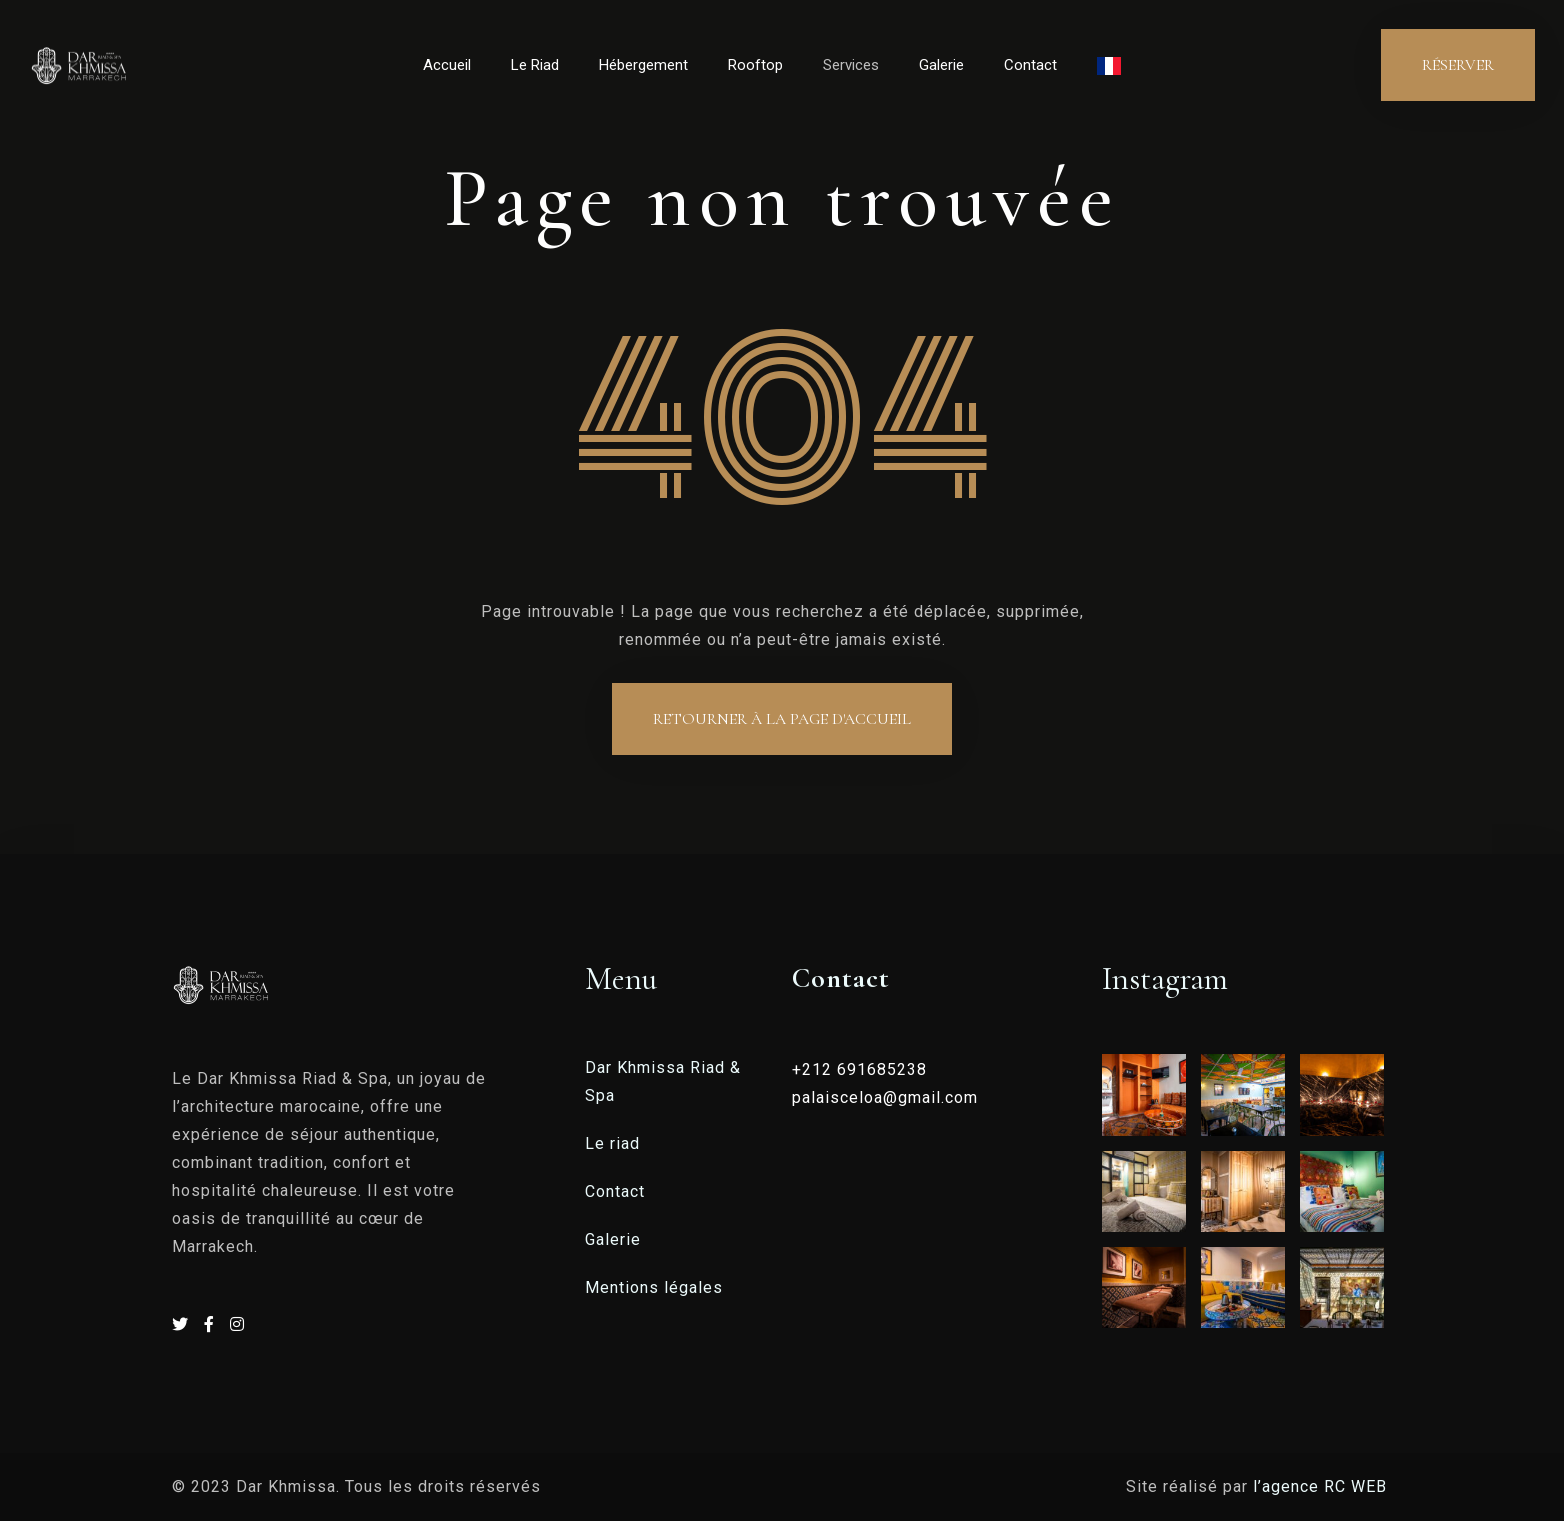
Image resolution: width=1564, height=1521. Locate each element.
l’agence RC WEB (1322, 1486)
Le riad (612, 1143)
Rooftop (755, 65)
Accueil (447, 65)
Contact (1030, 65)
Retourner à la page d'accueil (782, 719)
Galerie (941, 65)
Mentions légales (654, 1287)
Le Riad (535, 65)
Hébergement (643, 65)
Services (851, 65)
